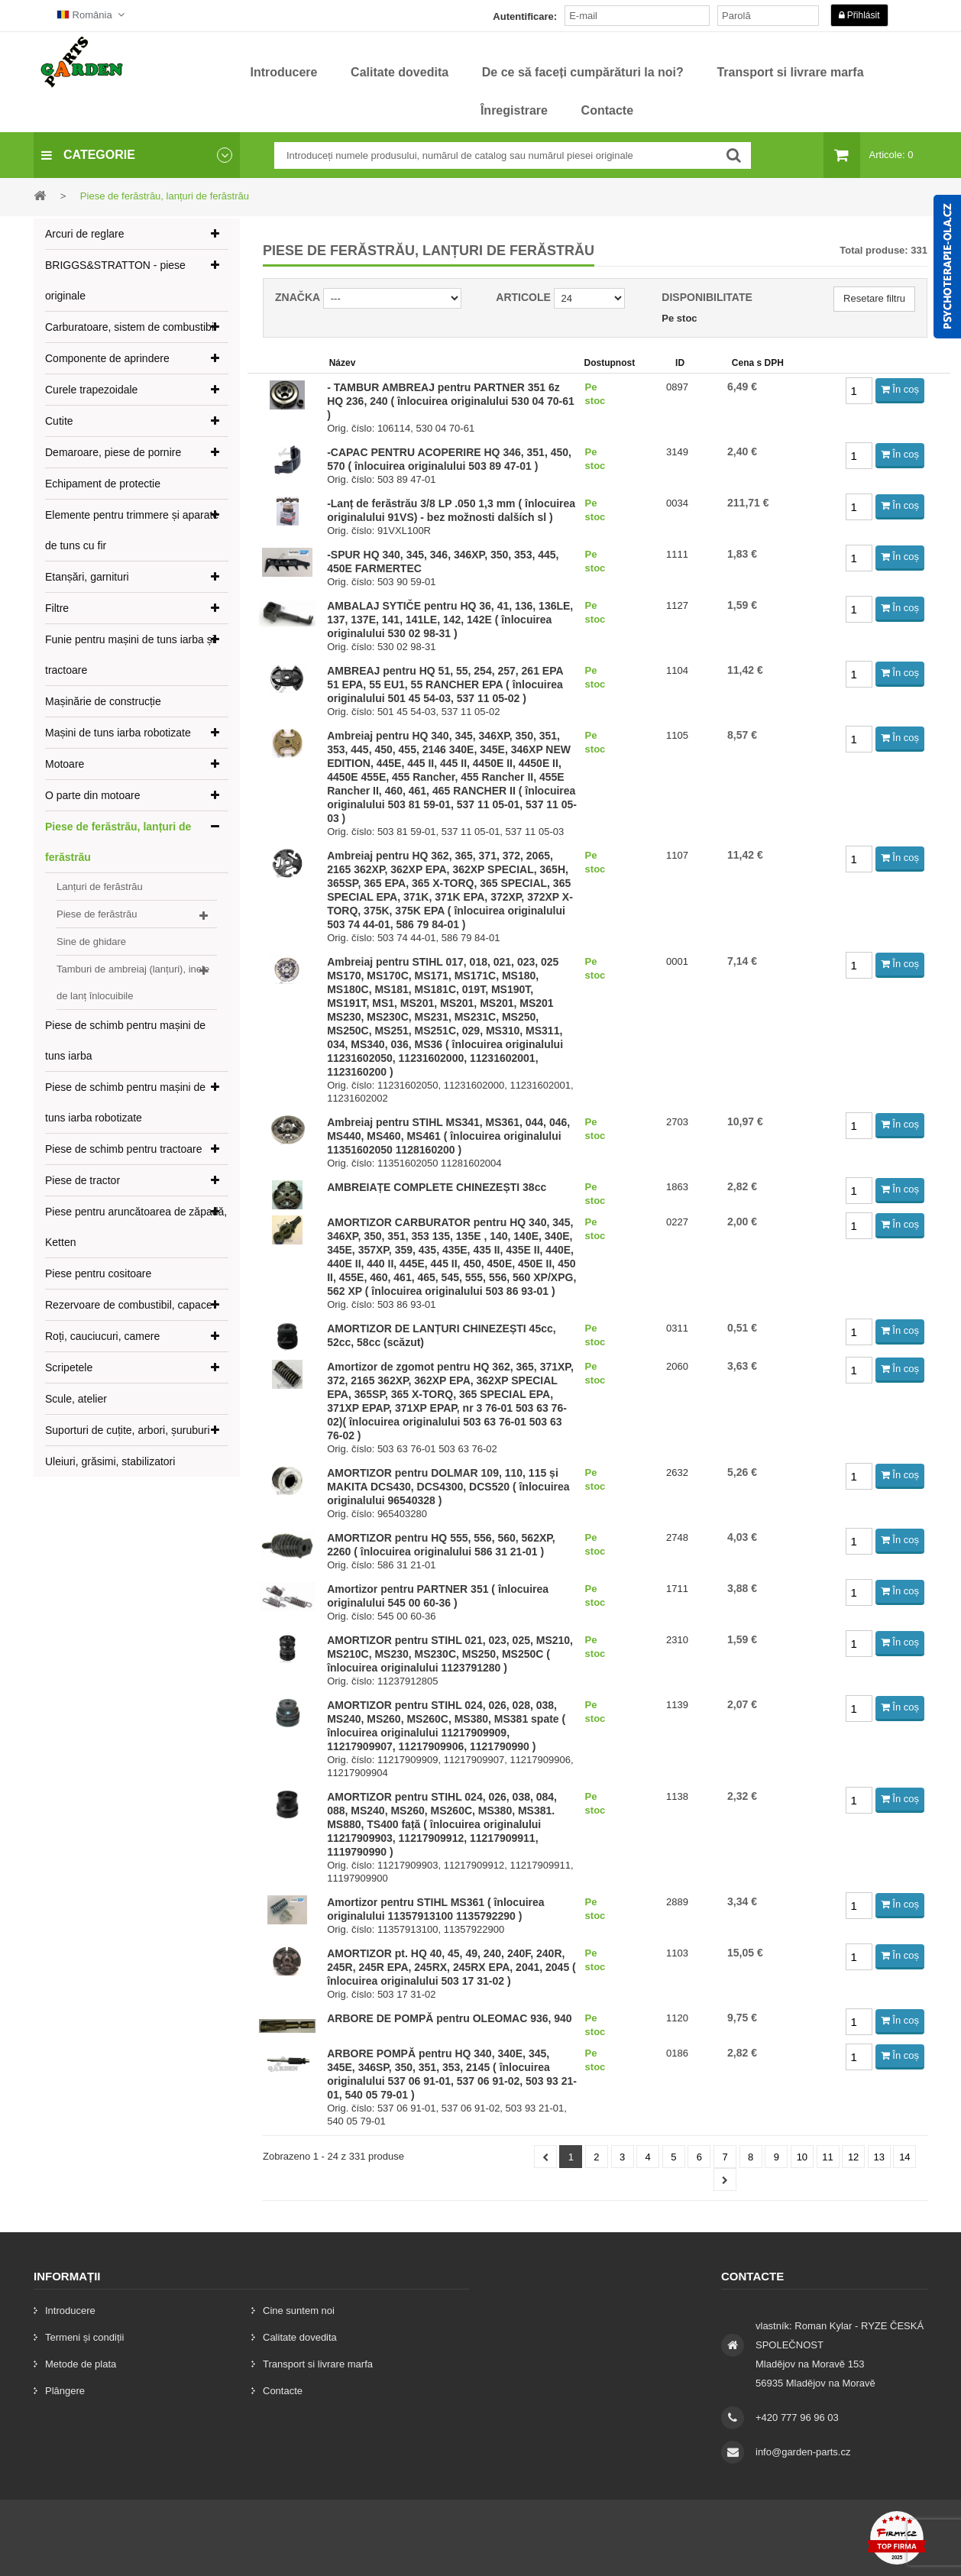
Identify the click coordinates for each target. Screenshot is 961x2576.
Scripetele (68, 1367)
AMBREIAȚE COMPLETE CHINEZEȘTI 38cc (436, 1187)
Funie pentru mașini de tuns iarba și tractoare (130, 654)
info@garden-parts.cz (803, 2452)
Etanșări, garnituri (87, 577)
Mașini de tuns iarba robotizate (118, 733)
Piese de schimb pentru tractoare (123, 1149)
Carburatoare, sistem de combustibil (130, 327)
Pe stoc (679, 318)
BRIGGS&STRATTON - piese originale (115, 280)
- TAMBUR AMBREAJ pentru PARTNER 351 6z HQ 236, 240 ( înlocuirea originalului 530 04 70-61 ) (450, 401)
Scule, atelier (76, 1399)
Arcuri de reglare (85, 234)
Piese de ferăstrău (97, 914)
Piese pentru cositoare (98, 1273)
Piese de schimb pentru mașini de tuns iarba (125, 1040)
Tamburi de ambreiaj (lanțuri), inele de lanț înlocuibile (133, 982)
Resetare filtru (874, 298)
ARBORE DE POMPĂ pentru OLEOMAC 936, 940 (449, 2018)
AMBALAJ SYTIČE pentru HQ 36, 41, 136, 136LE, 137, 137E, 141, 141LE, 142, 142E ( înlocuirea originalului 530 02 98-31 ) (450, 619)
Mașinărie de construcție (103, 701)
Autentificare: (525, 16)
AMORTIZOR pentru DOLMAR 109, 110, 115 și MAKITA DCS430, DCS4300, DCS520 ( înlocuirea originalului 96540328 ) (448, 1486)
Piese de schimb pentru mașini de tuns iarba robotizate (125, 1102)
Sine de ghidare (91, 941)
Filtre (57, 608)
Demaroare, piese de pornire (113, 452)
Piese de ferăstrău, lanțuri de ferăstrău (118, 841)
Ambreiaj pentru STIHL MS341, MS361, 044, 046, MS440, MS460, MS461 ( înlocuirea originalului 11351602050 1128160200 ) (448, 1136)
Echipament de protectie (102, 483)
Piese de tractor (82, 1180)
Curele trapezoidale (91, 389)
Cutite (59, 421)
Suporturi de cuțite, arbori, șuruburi (127, 1430)
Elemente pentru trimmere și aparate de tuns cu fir (131, 530)
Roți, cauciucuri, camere (102, 1336)
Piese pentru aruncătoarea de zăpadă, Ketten (136, 1226)
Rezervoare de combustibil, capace (128, 1305)
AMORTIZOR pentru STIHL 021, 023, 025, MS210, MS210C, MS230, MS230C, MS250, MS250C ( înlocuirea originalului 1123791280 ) (450, 1654)
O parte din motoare (93, 795)
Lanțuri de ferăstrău (100, 886)
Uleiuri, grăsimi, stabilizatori (110, 1461)
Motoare (64, 764)
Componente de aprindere (107, 358)
